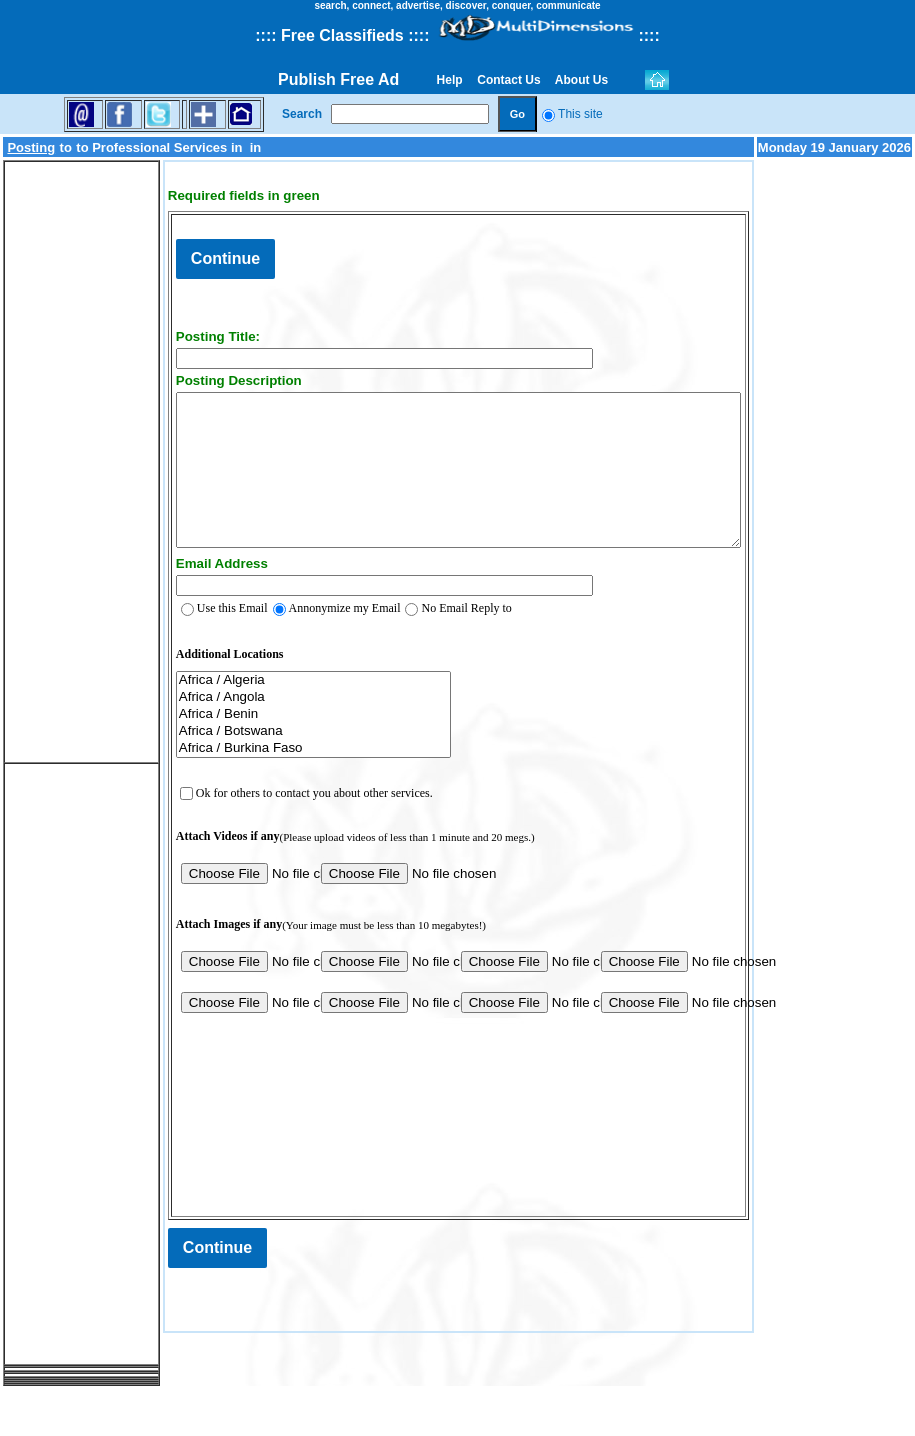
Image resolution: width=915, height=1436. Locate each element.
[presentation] (300, 1140)
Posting (31, 152)
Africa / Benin (280, 754)
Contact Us (509, 80)
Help (449, 80)
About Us (582, 80)
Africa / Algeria (280, 720)
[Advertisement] (65, 472)
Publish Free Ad (338, 79)
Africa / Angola (280, 737)
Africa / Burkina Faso (280, 788)
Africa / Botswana (280, 771)
